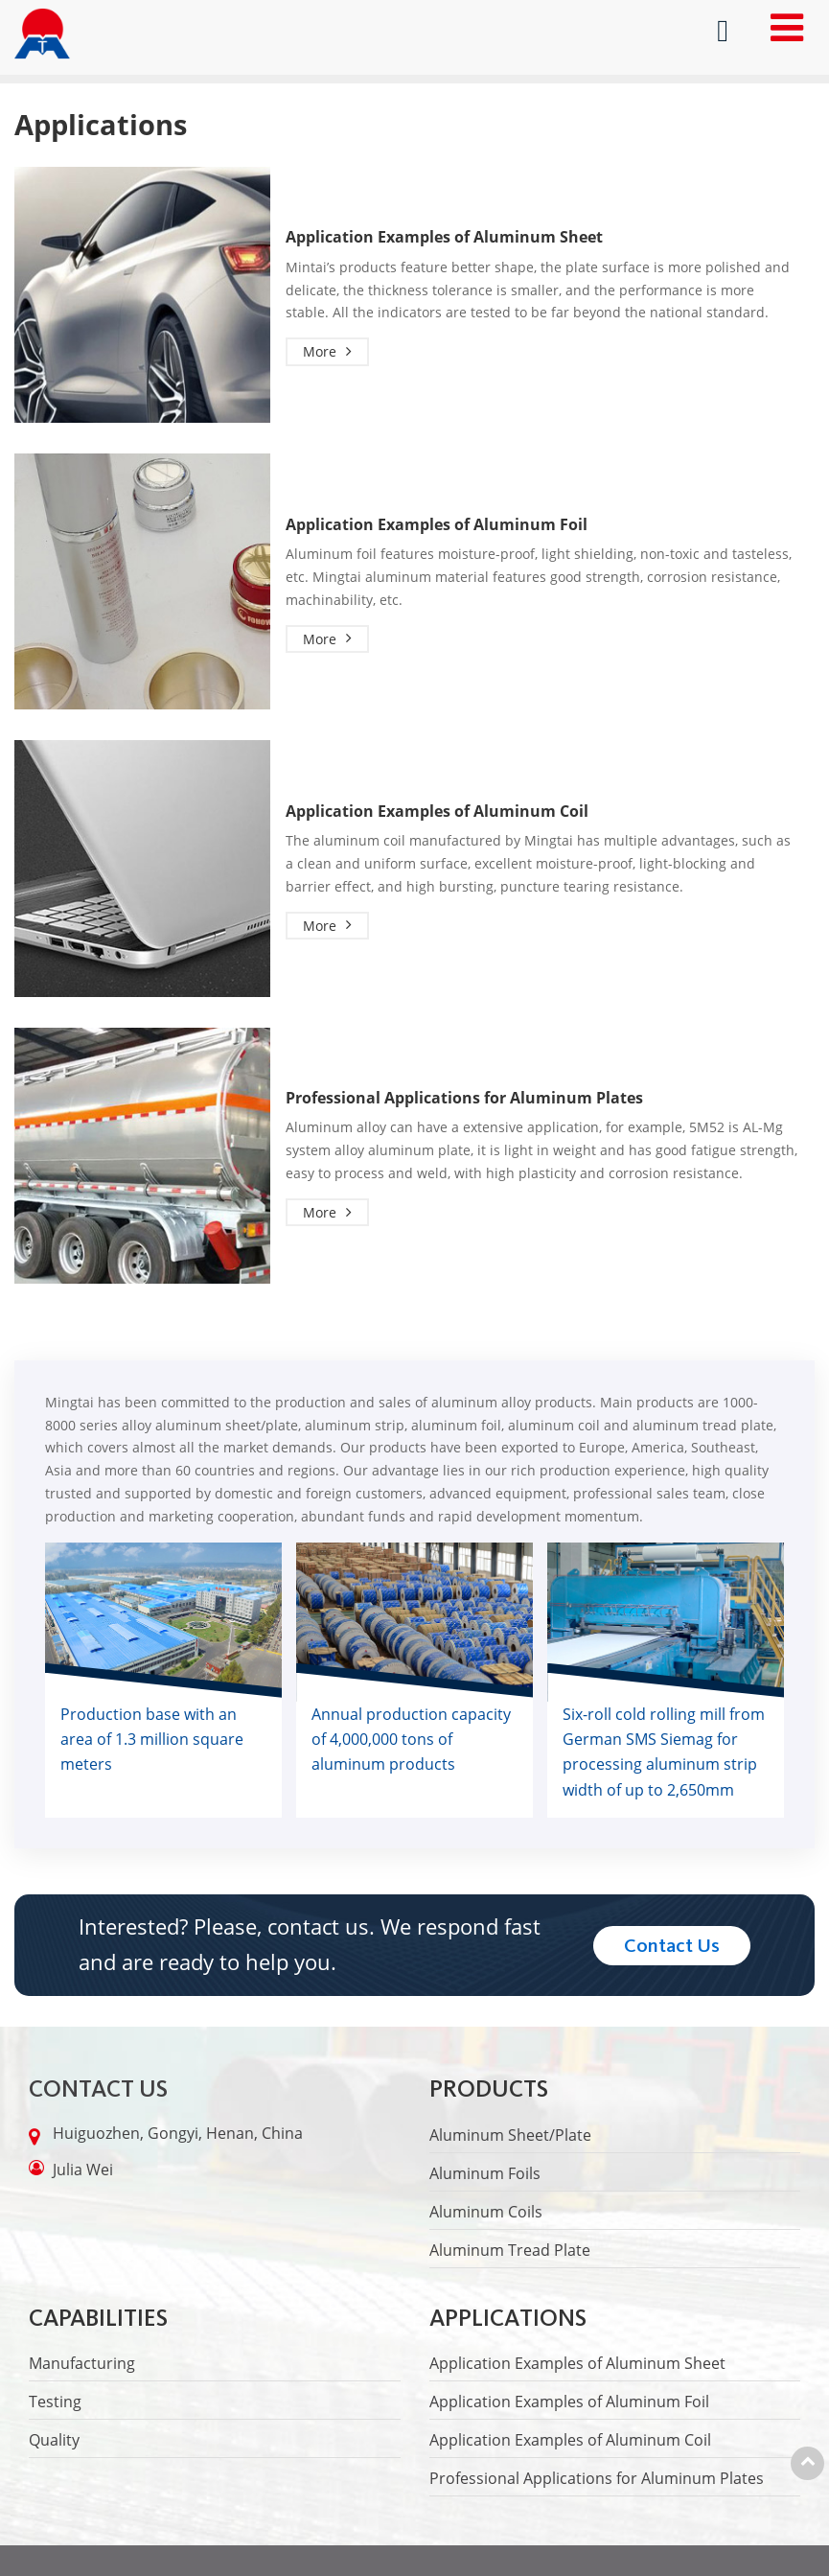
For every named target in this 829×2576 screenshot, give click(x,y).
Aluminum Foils (485, 2173)
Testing (55, 2401)
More (319, 352)
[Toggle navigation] (787, 27)
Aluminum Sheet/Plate (510, 2135)
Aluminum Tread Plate (509, 2250)
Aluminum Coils (485, 2211)
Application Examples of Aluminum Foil (436, 525)
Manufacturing (82, 2363)
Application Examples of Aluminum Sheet (444, 237)
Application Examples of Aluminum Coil (437, 811)
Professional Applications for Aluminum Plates (464, 1098)
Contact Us (98, 2088)
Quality (54, 2439)
